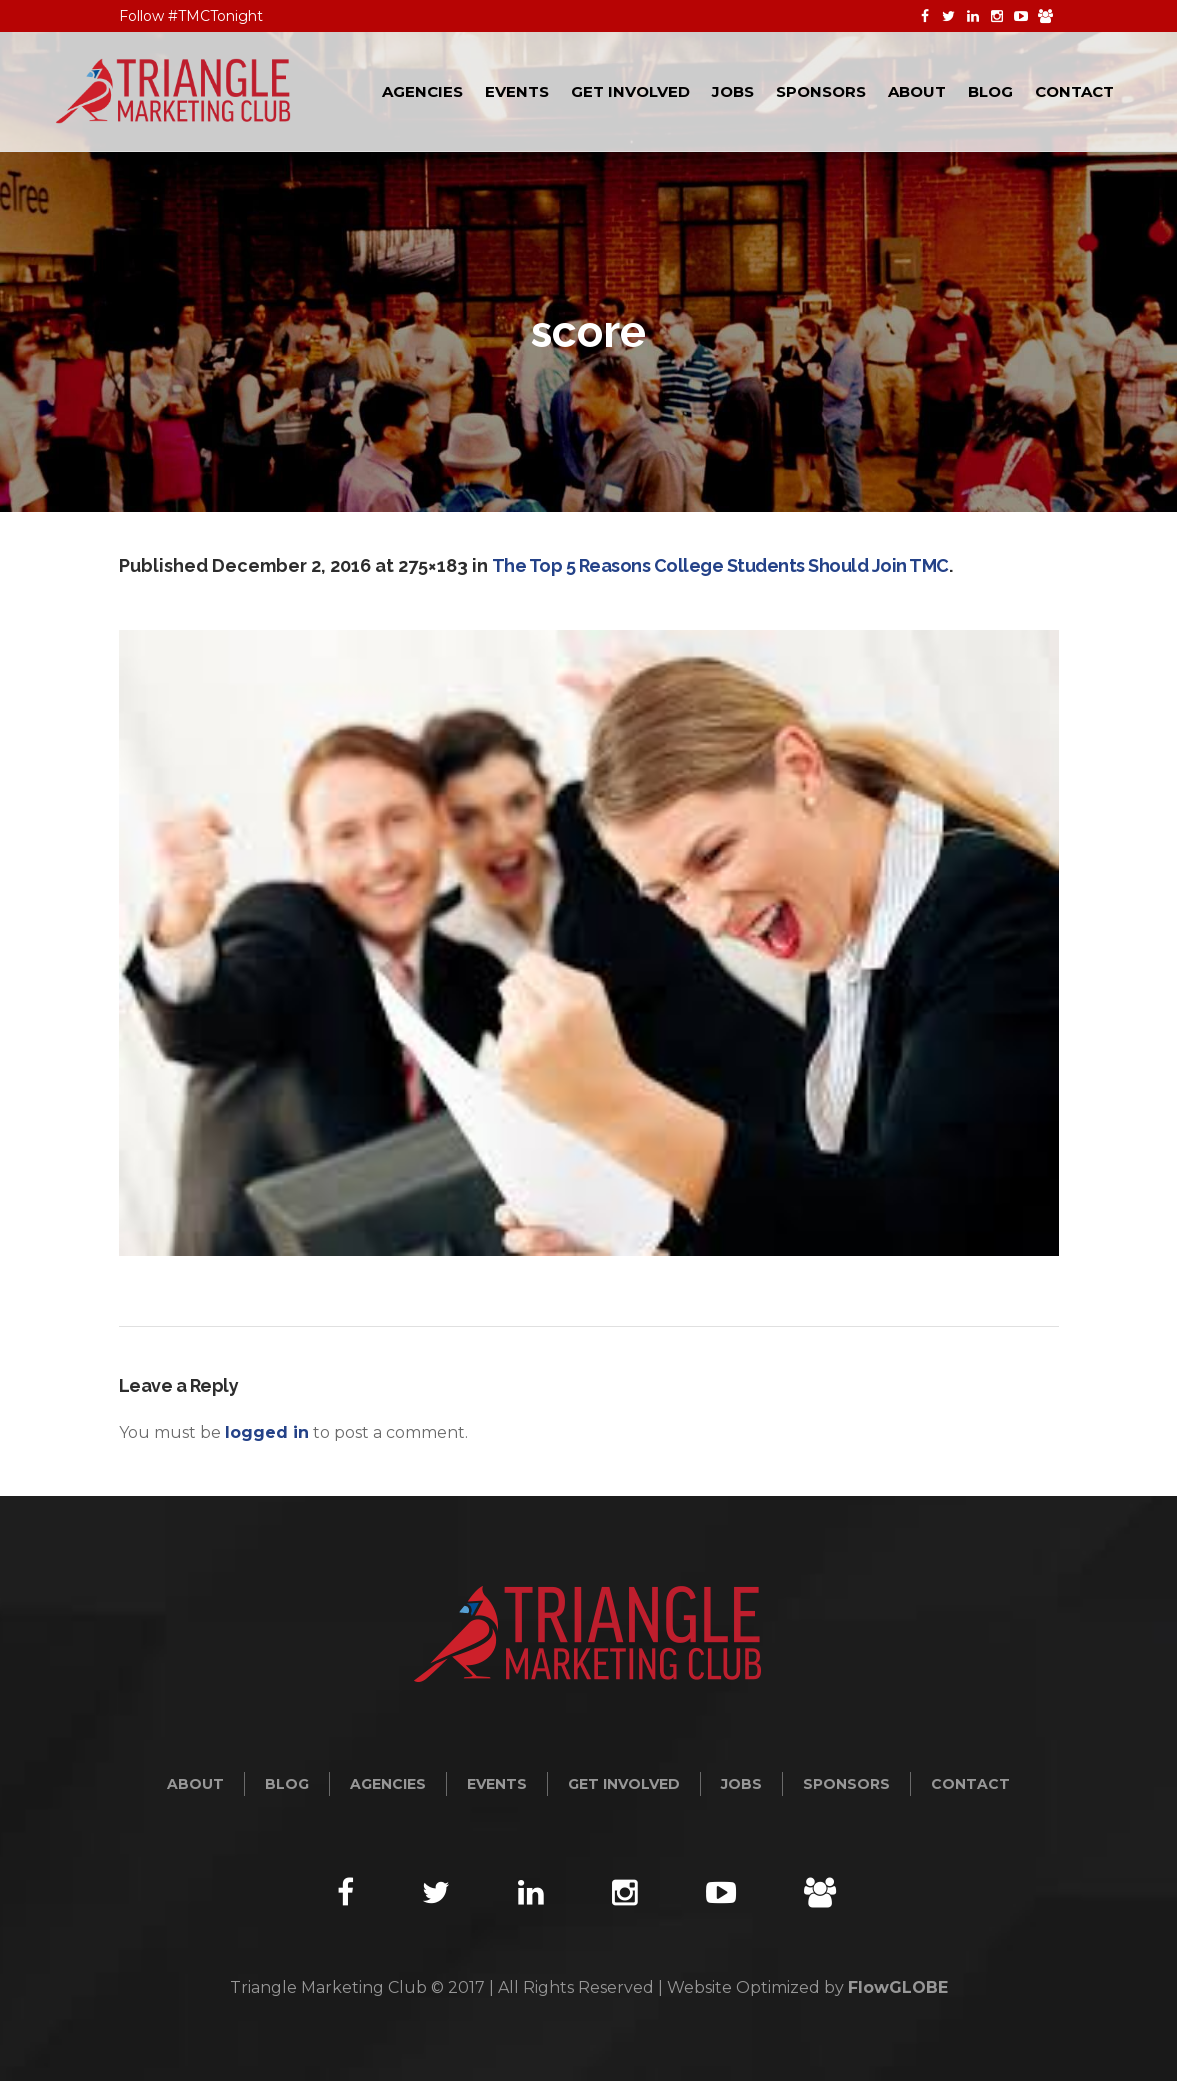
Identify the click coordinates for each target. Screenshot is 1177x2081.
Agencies (388, 1784)
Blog (287, 1784)
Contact (970, 1784)
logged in (267, 1432)
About (195, 1784)
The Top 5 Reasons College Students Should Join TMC (720, 565)
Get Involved (624, 1784)
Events (497, 1784)
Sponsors (846, 1784)
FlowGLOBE (898, 1987)
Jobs (741, 1784)
